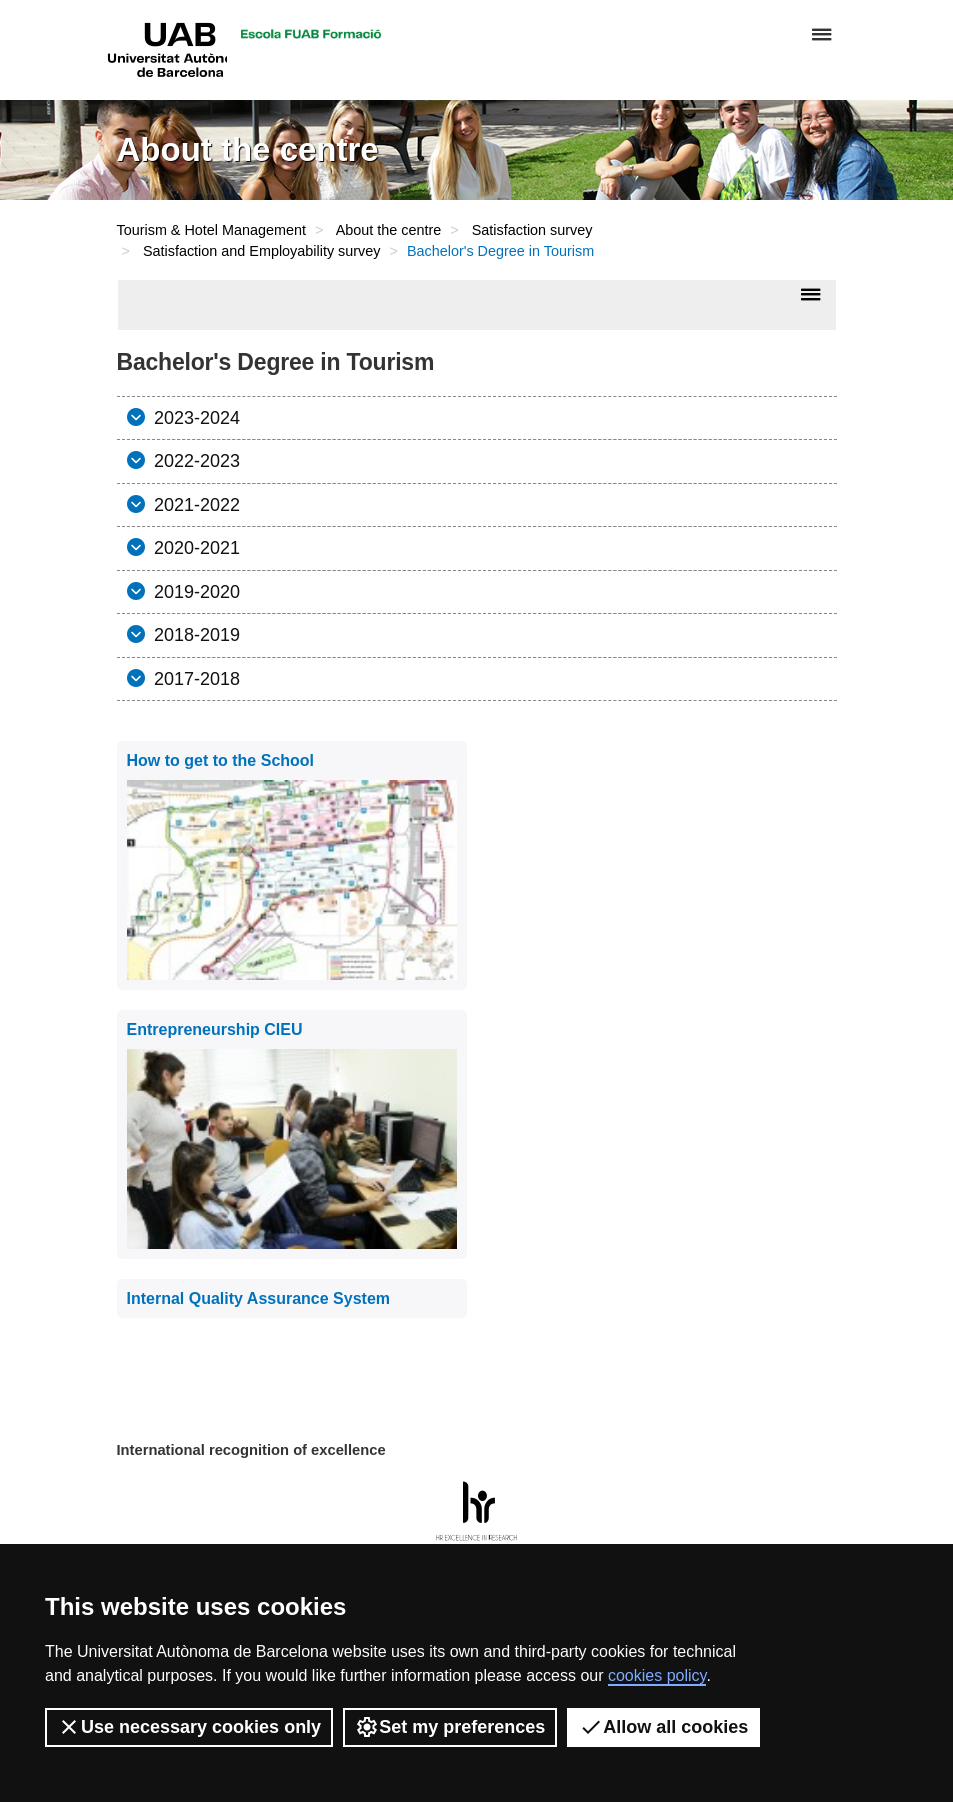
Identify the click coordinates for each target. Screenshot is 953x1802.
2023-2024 (194, 418)
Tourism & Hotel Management (212, 230)
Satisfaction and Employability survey (262, 251)
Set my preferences (450, 1727)
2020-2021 (194, 548)
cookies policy (657, 1675)
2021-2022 (194, 505)
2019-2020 (194, 592)
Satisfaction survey (532, 230)
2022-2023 (194, 461)
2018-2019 (194, 635)
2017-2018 (194, 679)
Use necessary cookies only (189, 1727)
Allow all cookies (663, 1727)
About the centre (389, 230)
